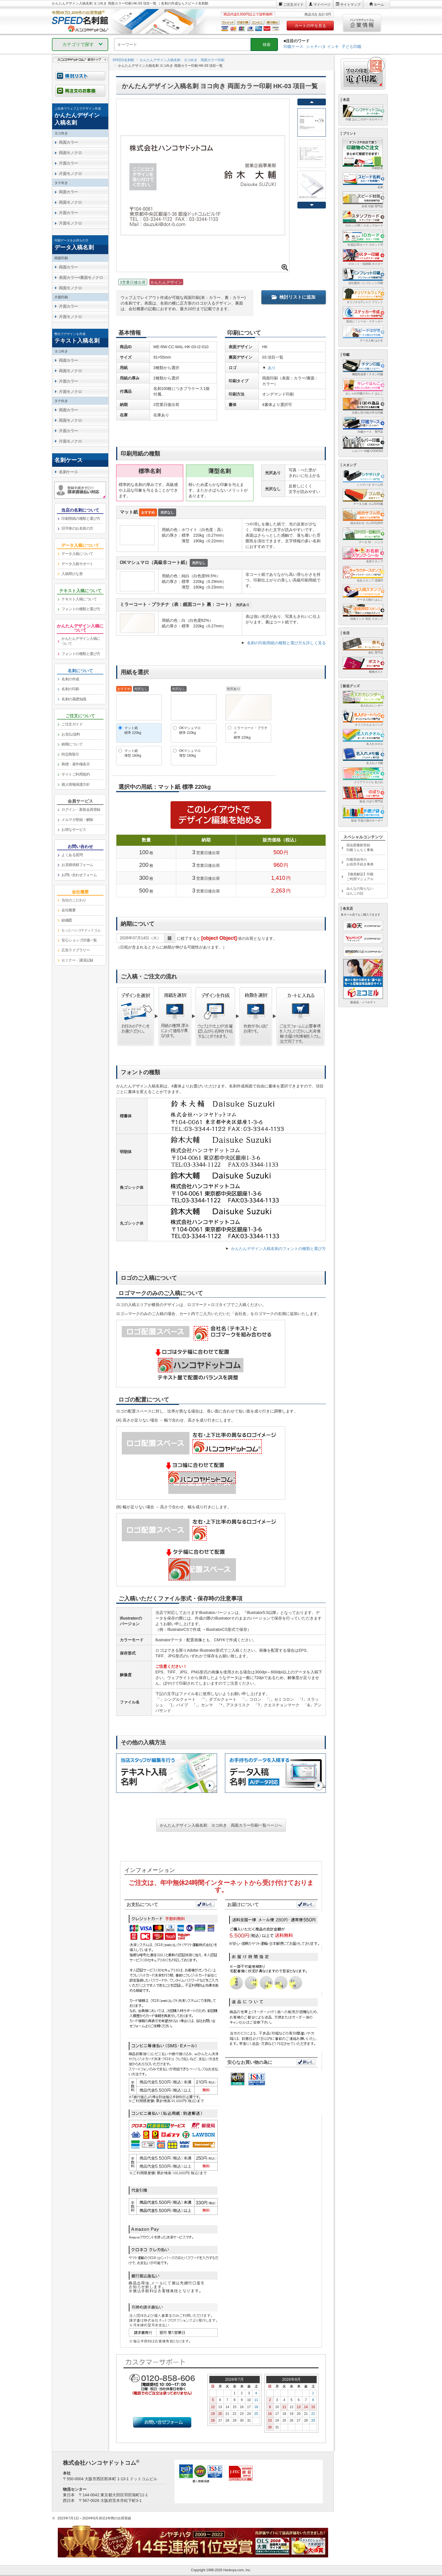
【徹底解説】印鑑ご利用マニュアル (360, 876)
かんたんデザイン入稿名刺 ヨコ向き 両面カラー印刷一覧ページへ (221, 1825)
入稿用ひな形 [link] (72, 574)
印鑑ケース (293, 46)
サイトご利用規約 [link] (75, 774)
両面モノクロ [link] (70, 152)
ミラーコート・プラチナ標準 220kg (251, 733)
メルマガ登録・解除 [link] (77, 820)
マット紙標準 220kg (132, 730)
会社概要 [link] (68, 910)
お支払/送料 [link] (70, 734)
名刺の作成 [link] (70, 679)
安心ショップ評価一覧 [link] (79, 940)
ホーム (379, 4)
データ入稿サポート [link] (77, 564)
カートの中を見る (310, 25)
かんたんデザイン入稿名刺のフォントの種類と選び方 (278, 1248)
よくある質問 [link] (72, 855)
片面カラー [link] (68, 163)
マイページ (321, 4)
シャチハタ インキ (322, 46)
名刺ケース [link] (68, 472)
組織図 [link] (66, 920)
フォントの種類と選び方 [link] (80, 609)
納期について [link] (72, 744)
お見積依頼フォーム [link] (77, 865)
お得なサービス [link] (73, 829)
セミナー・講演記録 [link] (77, 960)
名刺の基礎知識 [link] (73, 699)
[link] (80, 116)
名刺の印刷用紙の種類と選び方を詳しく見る (286, 643)
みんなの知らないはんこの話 (360, 891)
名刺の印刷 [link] (70, 689)
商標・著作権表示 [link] (75, 764)
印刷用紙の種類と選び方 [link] (80, 518)
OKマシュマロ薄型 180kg (190, 753)
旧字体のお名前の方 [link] (77, 528)
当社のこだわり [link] (73, 900)
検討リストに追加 (293, 297)
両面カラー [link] (68, 142)
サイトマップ (350, 4)
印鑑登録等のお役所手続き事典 (360, 862)
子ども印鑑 (351, 46)
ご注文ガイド (293, 4)
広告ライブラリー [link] (75, 950)
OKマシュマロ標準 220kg (190, 730)
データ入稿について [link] (77, 554)
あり (272, 367)
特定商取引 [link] (70, 754)
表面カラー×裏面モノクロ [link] (81, 277)
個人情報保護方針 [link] (75, 784)
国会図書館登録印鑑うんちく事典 (360, 847)
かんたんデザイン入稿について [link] (80, 641)
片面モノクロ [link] (70, 173)
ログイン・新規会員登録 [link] (80, 809)
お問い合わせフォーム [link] (79, 875)
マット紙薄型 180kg (132, 753)
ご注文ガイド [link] (72, 724)
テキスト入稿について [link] (79, 599)
